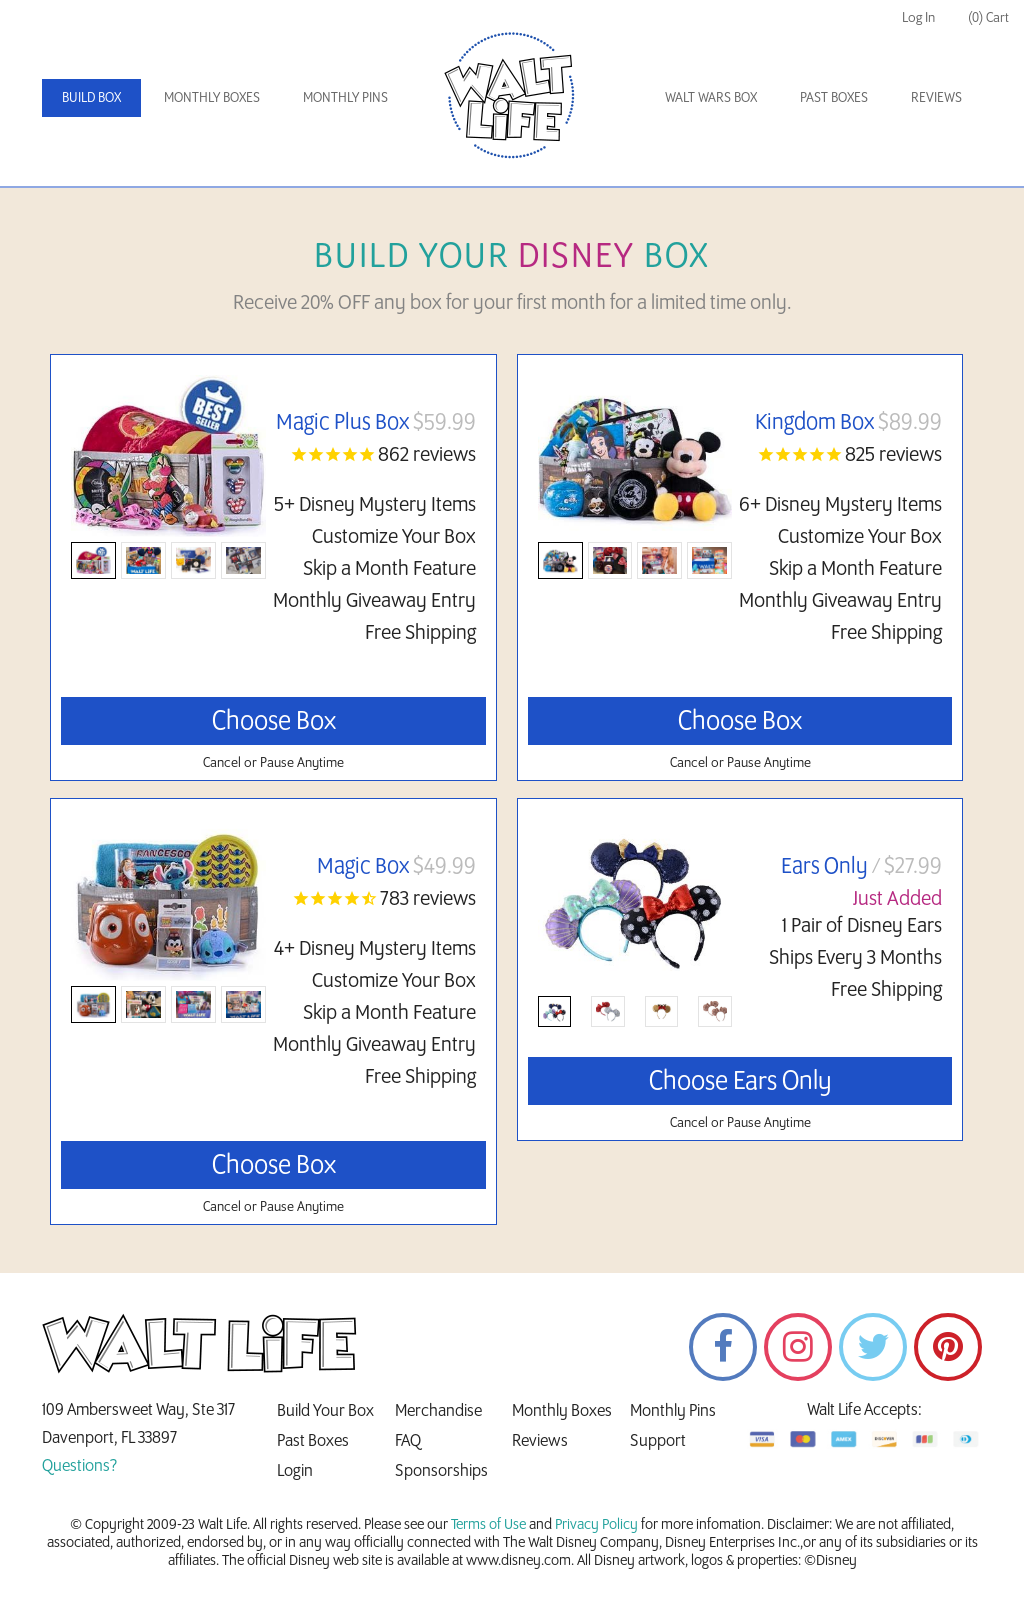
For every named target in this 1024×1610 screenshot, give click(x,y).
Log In (918, 17)
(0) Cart (988, 17)
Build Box (91, 97)
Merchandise (438, 1411)
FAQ (408, 1441)
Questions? (79, 1466)
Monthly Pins (345, 97)
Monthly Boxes (212, 97)
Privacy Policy (596, 1525)
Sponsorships (441, 1471)
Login (295, 1471)
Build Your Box (325, 1411)
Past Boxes (834, 97)
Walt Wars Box (711, 97)
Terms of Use (488, 1525)
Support (658, 1441)
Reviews (936, 97)
